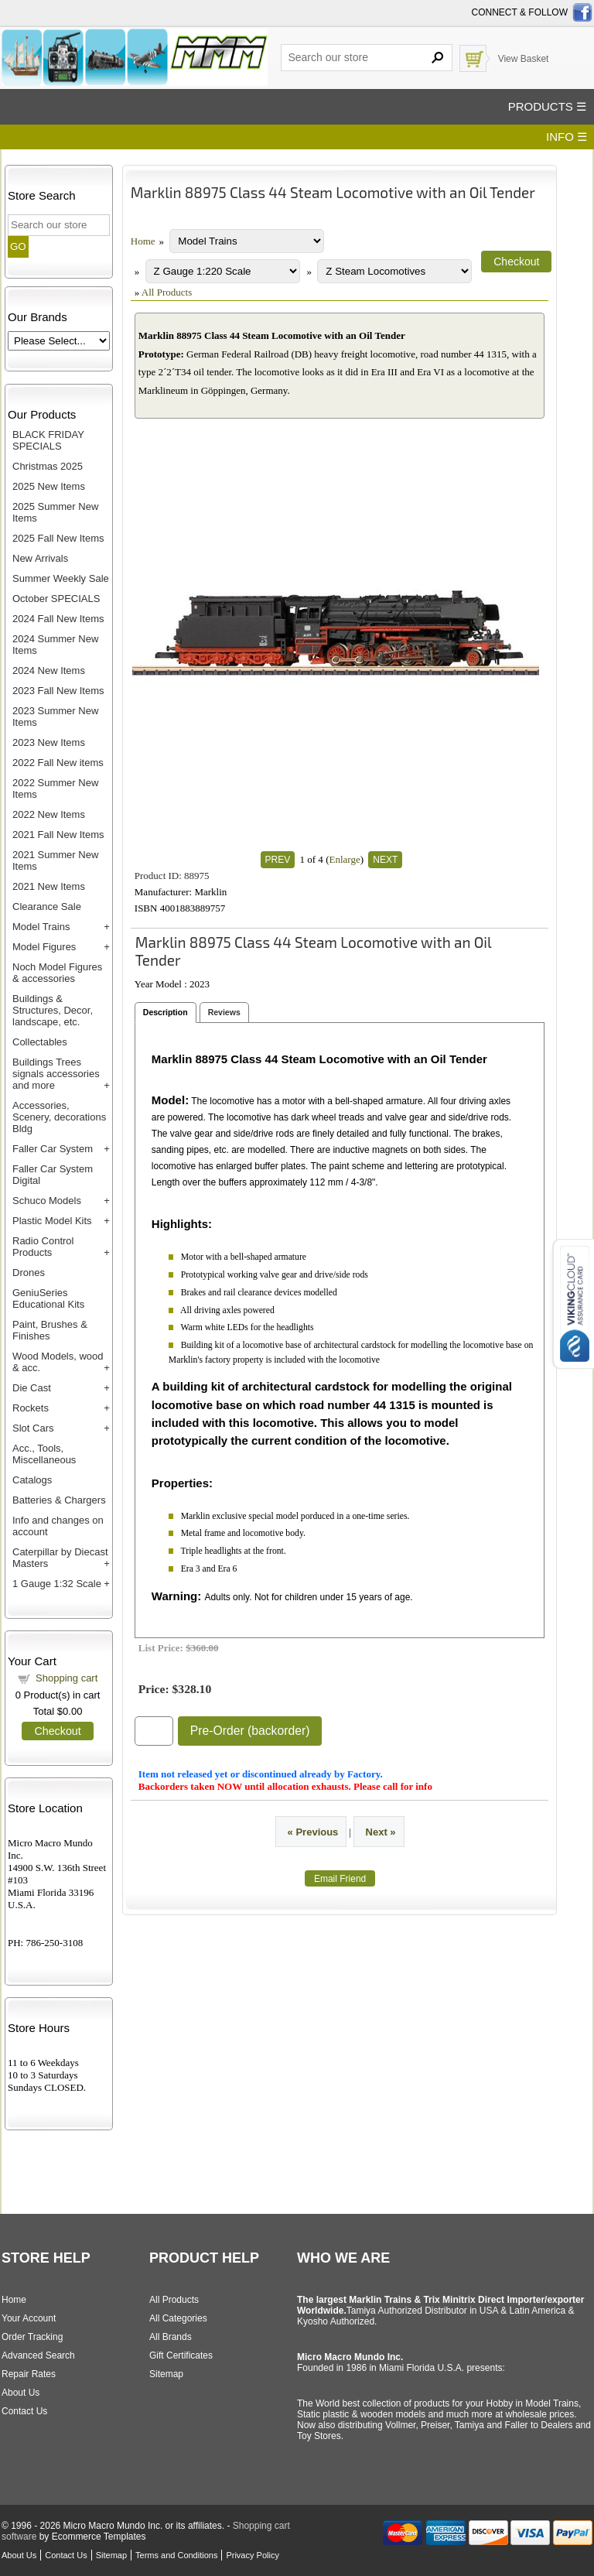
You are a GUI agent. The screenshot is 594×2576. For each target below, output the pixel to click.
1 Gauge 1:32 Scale (56, 1583)
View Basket (523, 58)
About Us (20, 2392)
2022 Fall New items (58, 762)
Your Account (29, 2318)
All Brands (170, 2336)
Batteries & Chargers (59, 1500)
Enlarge (344, 859)
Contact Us (24, 2411)
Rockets (30, 1408)
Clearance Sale (46, 906)
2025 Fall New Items (58, 538)
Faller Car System (52, 1149)
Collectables (39, 1042)
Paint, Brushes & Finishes (49, 1330)
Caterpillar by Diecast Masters (60, 1557)
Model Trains (41, 926)
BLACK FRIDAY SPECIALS (48, 440)
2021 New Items (48, 886)
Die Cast (31, 1388)
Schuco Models (46, 1200)
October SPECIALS (56, 598)
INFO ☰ (566, 136)
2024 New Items (48, 670)
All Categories (178, 2318)
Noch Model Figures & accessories (57, 972)
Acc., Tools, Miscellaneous (44, 1454)
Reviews (224, 1012)
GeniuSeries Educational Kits (48, 1298)
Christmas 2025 (47, 466)
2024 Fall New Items (58, 618)
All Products (167, 292)
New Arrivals (40, 558)
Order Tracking (32, 2336)
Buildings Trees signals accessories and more (56, 1073)
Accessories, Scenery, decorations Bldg (59, 1117)
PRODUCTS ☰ (547, 106)
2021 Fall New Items (58, 834)
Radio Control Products (43, 1246)
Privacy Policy (252, 2555)
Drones (28, 1272)
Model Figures (44, 947)
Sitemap (166, 2374)
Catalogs (32, 1480)
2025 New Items (48, 486)
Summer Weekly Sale (60, 578)
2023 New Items (48, 742)
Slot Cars (32, 1428)
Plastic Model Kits (52, 1220)
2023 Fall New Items (58, 690)
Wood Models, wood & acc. (58, 1362)
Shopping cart (66, 1678)
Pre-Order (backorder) (250, 1730)
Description (165, 1012)
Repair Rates (29, 2374)
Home (143, 241)
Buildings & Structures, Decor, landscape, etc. (52, 1010)
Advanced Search (38, 2355)
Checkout (57, 1731)
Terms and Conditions (176, 2555)
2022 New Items (48, 814)
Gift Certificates (181, 2355)
